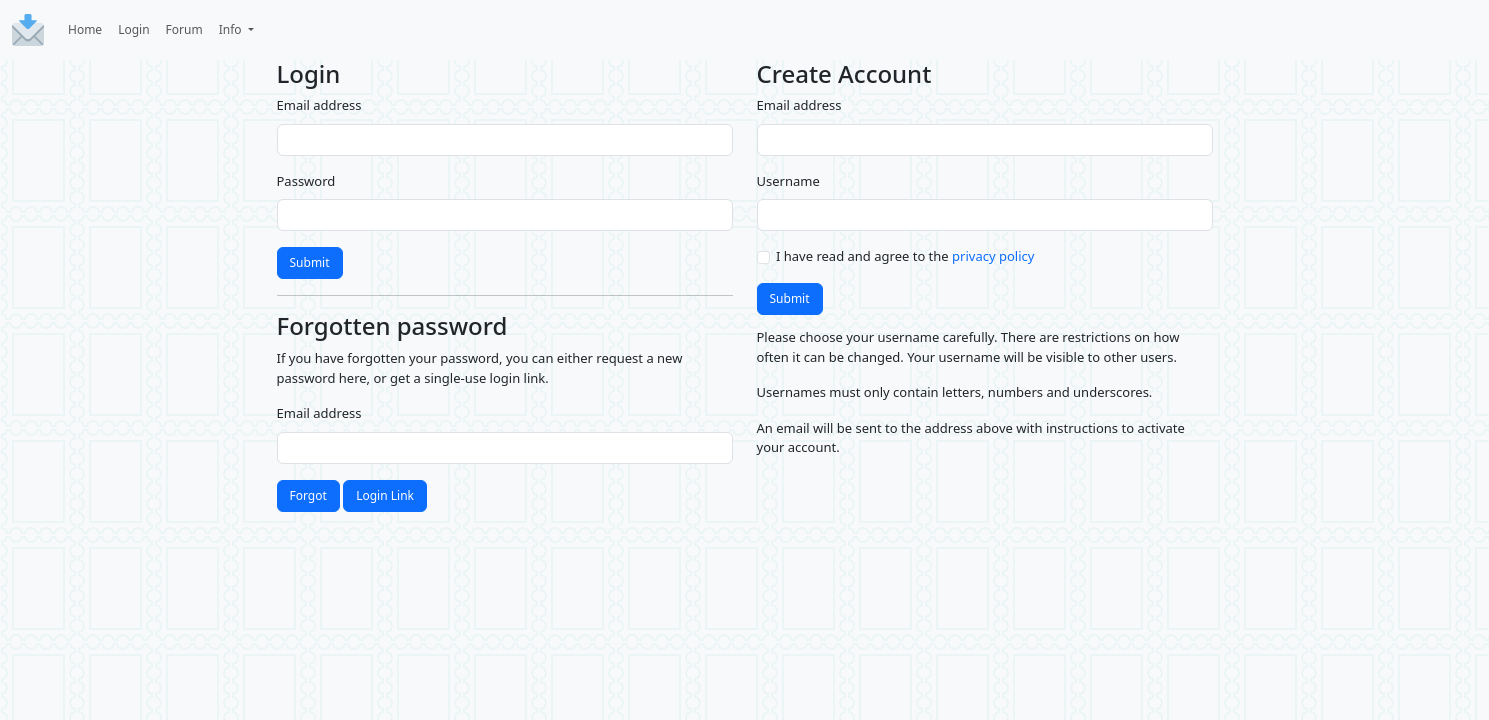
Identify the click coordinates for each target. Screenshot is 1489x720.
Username (788, 181)
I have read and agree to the (905, 256)
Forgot (308, 495)
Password (306, 181)
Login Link (385, 495)
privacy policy (993, 256)
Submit (310, 262)
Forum (184, 29)
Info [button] (232, 29)
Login (133, 29)
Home (85, 29)
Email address (319, 105)
